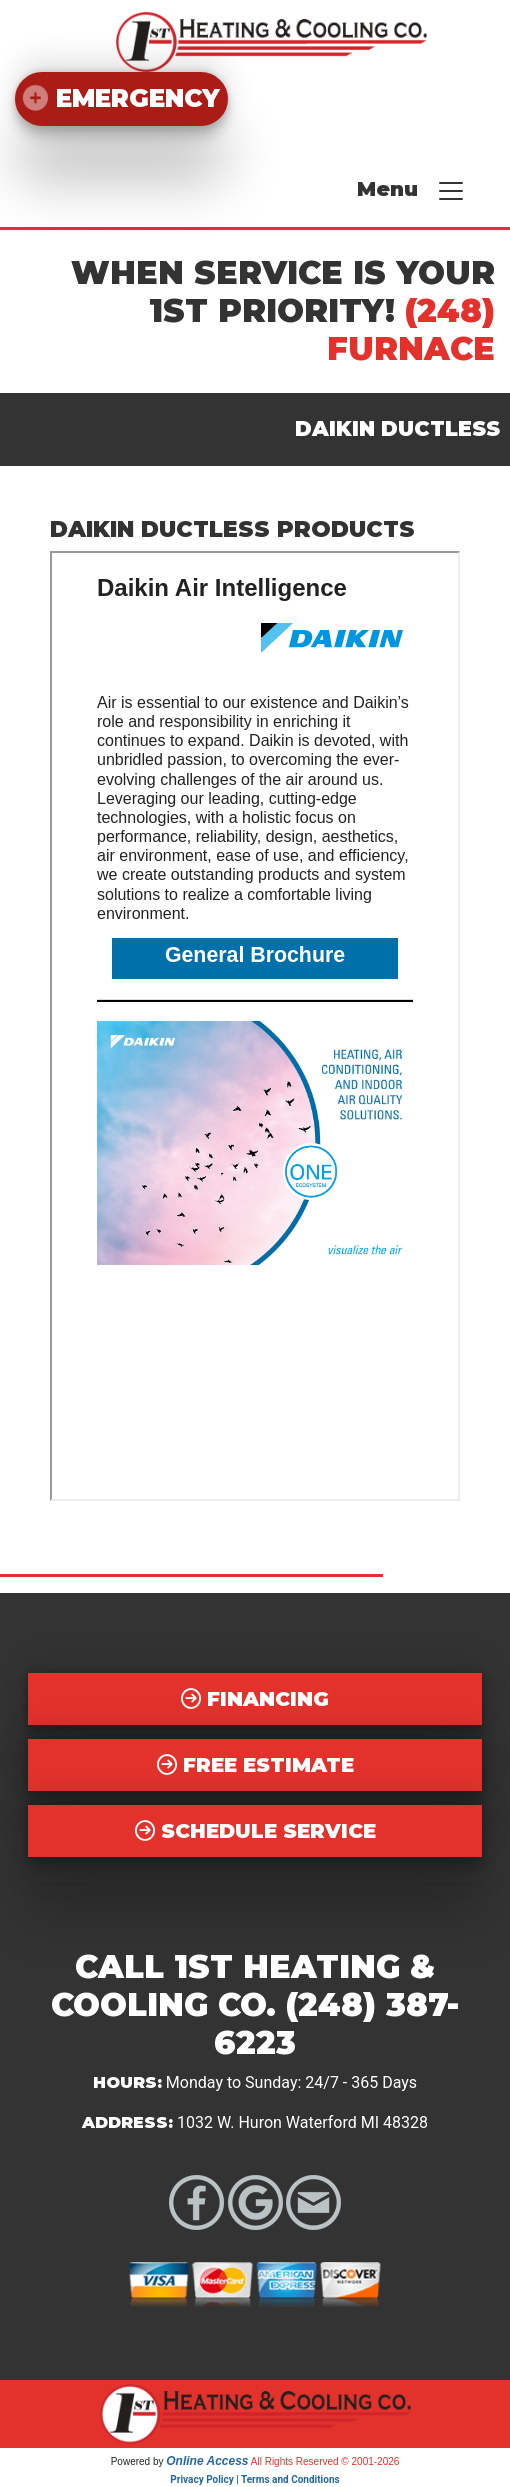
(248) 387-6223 (336, 2023)
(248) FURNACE (411, 329)
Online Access (207, 2461)
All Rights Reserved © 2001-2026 (325, 2461)
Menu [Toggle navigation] (411, 191)
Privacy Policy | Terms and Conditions (254, 2479)
